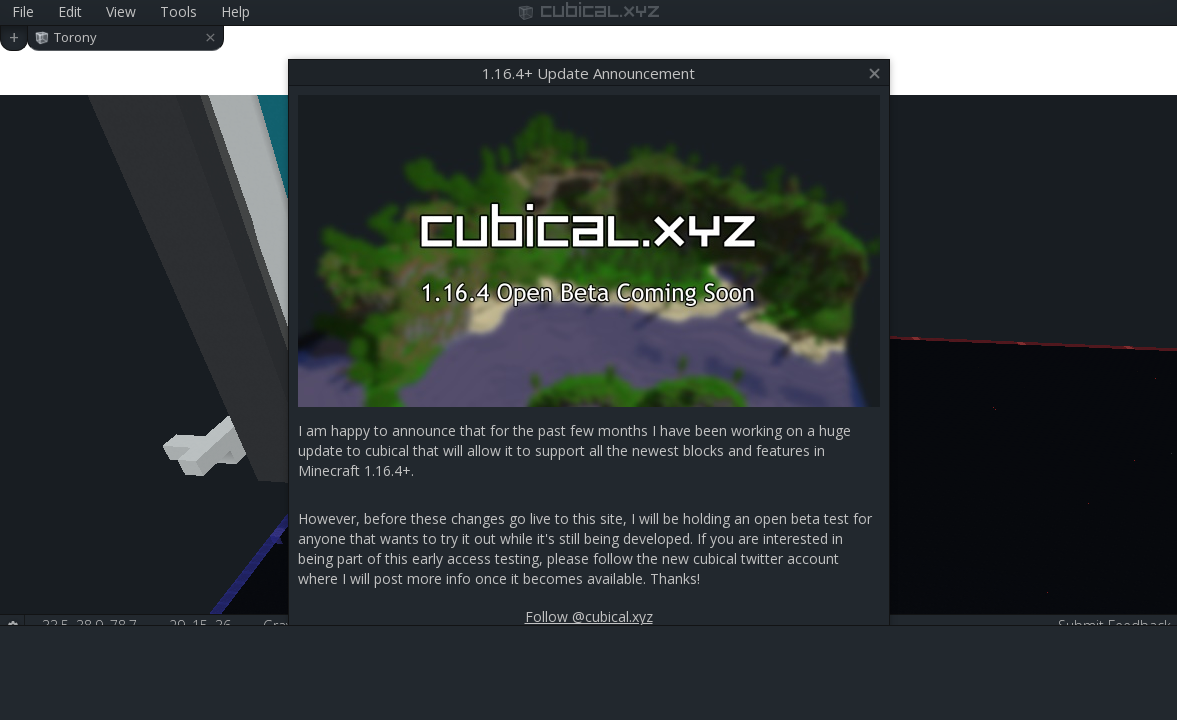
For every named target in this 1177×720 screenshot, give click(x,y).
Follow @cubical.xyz (589, 616)
